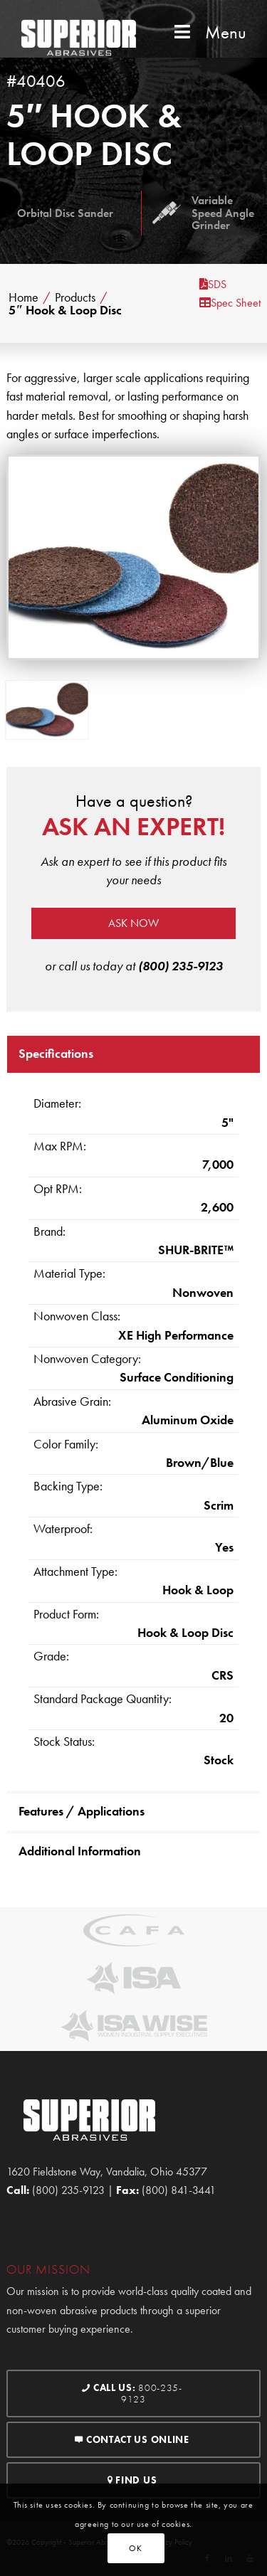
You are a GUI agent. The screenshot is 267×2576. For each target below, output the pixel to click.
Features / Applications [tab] (82, 1811)
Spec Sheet (230, 302)
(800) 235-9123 (180, 966)
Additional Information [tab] (80, 1851)
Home (23, 297)
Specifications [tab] (56, 1053)
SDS (212, 284)
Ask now (133, 923)
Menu (208, 32)
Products (75, 297)
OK (135, 2548)
